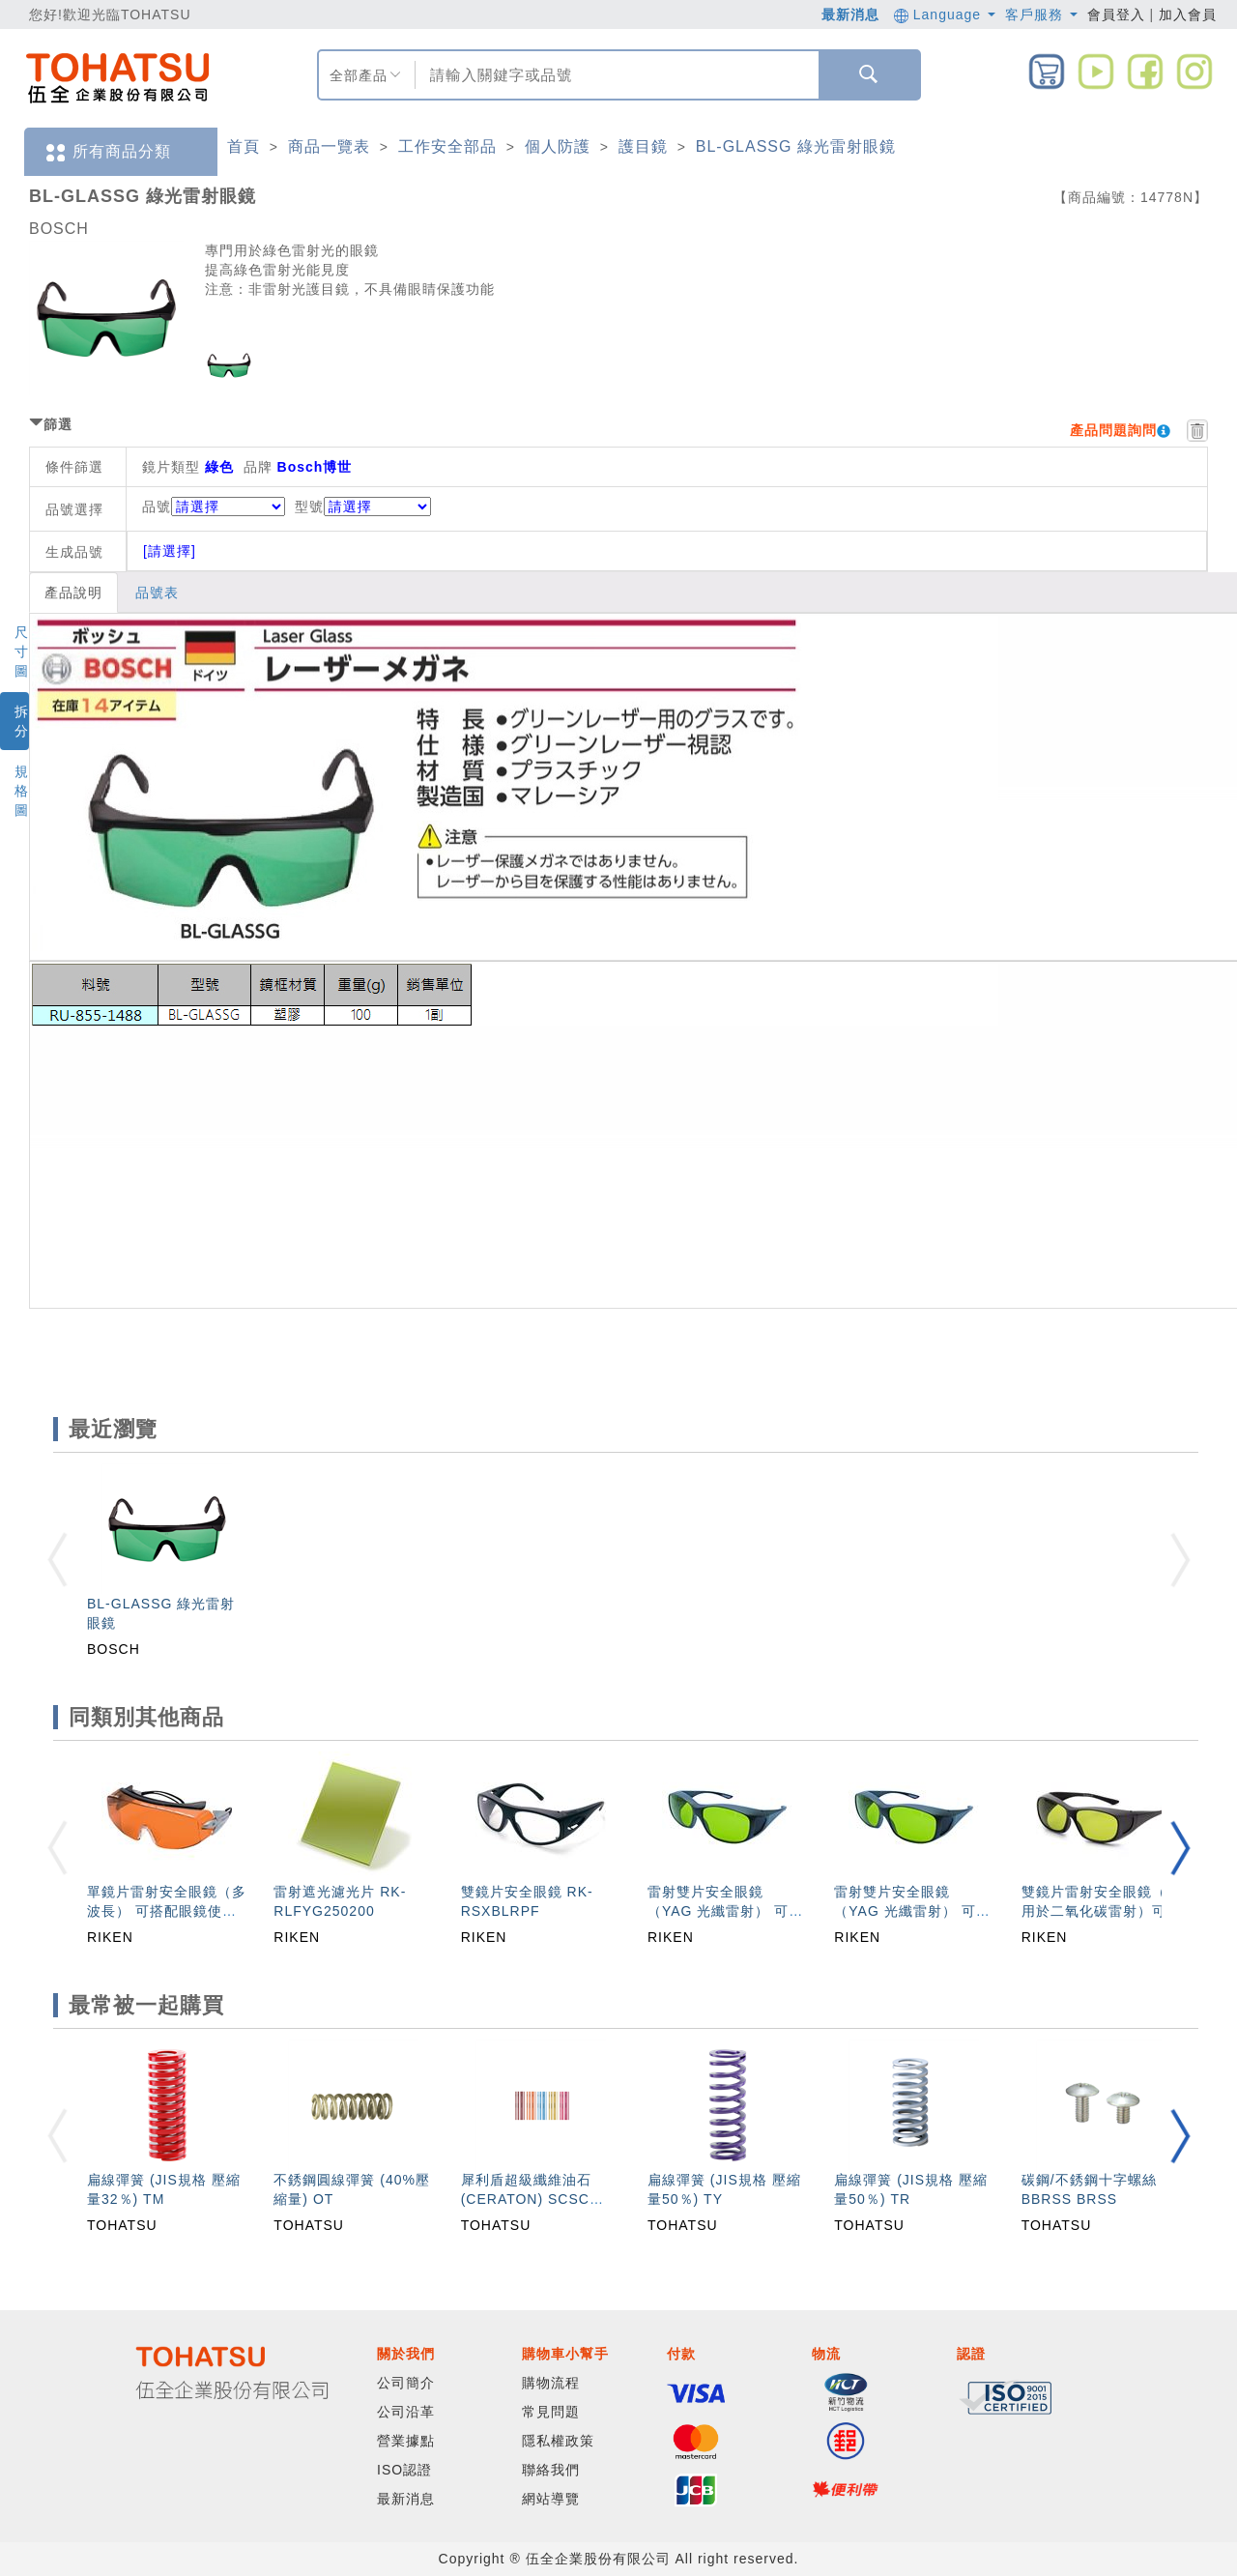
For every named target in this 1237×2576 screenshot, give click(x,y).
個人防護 (557, 146)
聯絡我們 (551, 2469)
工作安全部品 (447, 146)
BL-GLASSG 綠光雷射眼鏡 (796, 146)
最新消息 (850, 14)
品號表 (157, 592)
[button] (1180, 1847)
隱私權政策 (558, 2440)
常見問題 (551, 2411)
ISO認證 (404, 2469)
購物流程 (551, 2382)
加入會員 (1188, 14)
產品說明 (73, 592)
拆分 (21, 721)
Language (944, 14)
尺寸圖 (21, 651)
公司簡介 (406, 2382)
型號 (363, 506)
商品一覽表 (329, 146)
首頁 (243, 146)
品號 (213, 506)
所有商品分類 (107, 152)
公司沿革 (406, 2411)
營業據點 (406, 2440)
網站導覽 (551, 2498)
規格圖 (21, 791)
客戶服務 (1041, 14)
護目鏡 (643, 146)
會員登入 (1116, 14)
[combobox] (615, 75)
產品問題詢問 (1113, 430)
